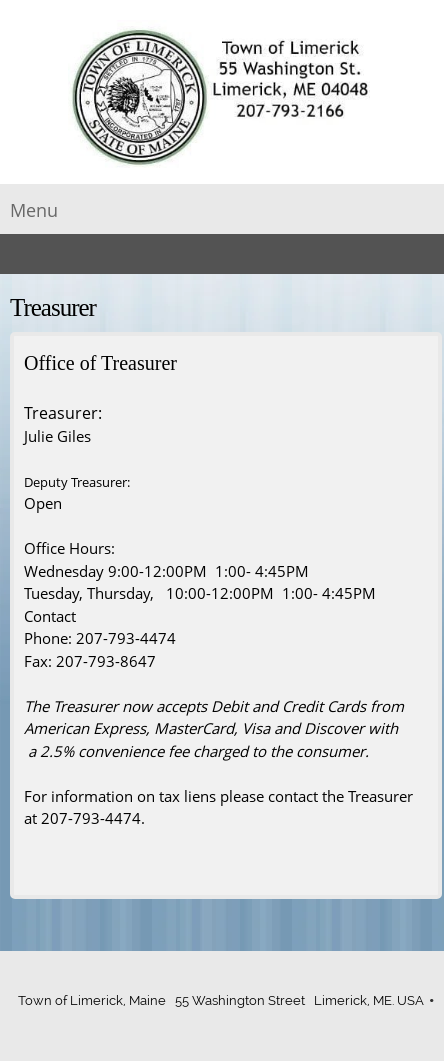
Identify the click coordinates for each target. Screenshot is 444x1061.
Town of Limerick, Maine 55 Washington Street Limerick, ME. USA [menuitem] (221, 1000)
